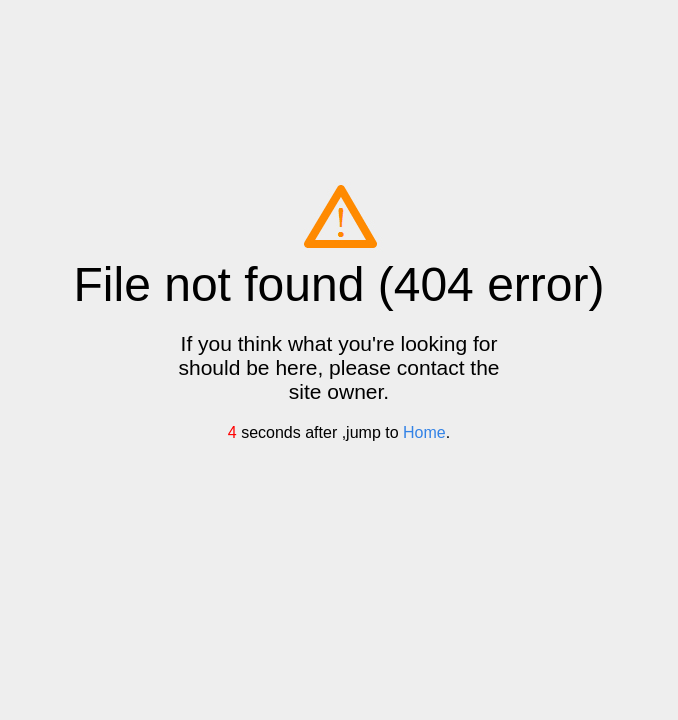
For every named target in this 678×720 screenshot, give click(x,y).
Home (424, 432)
